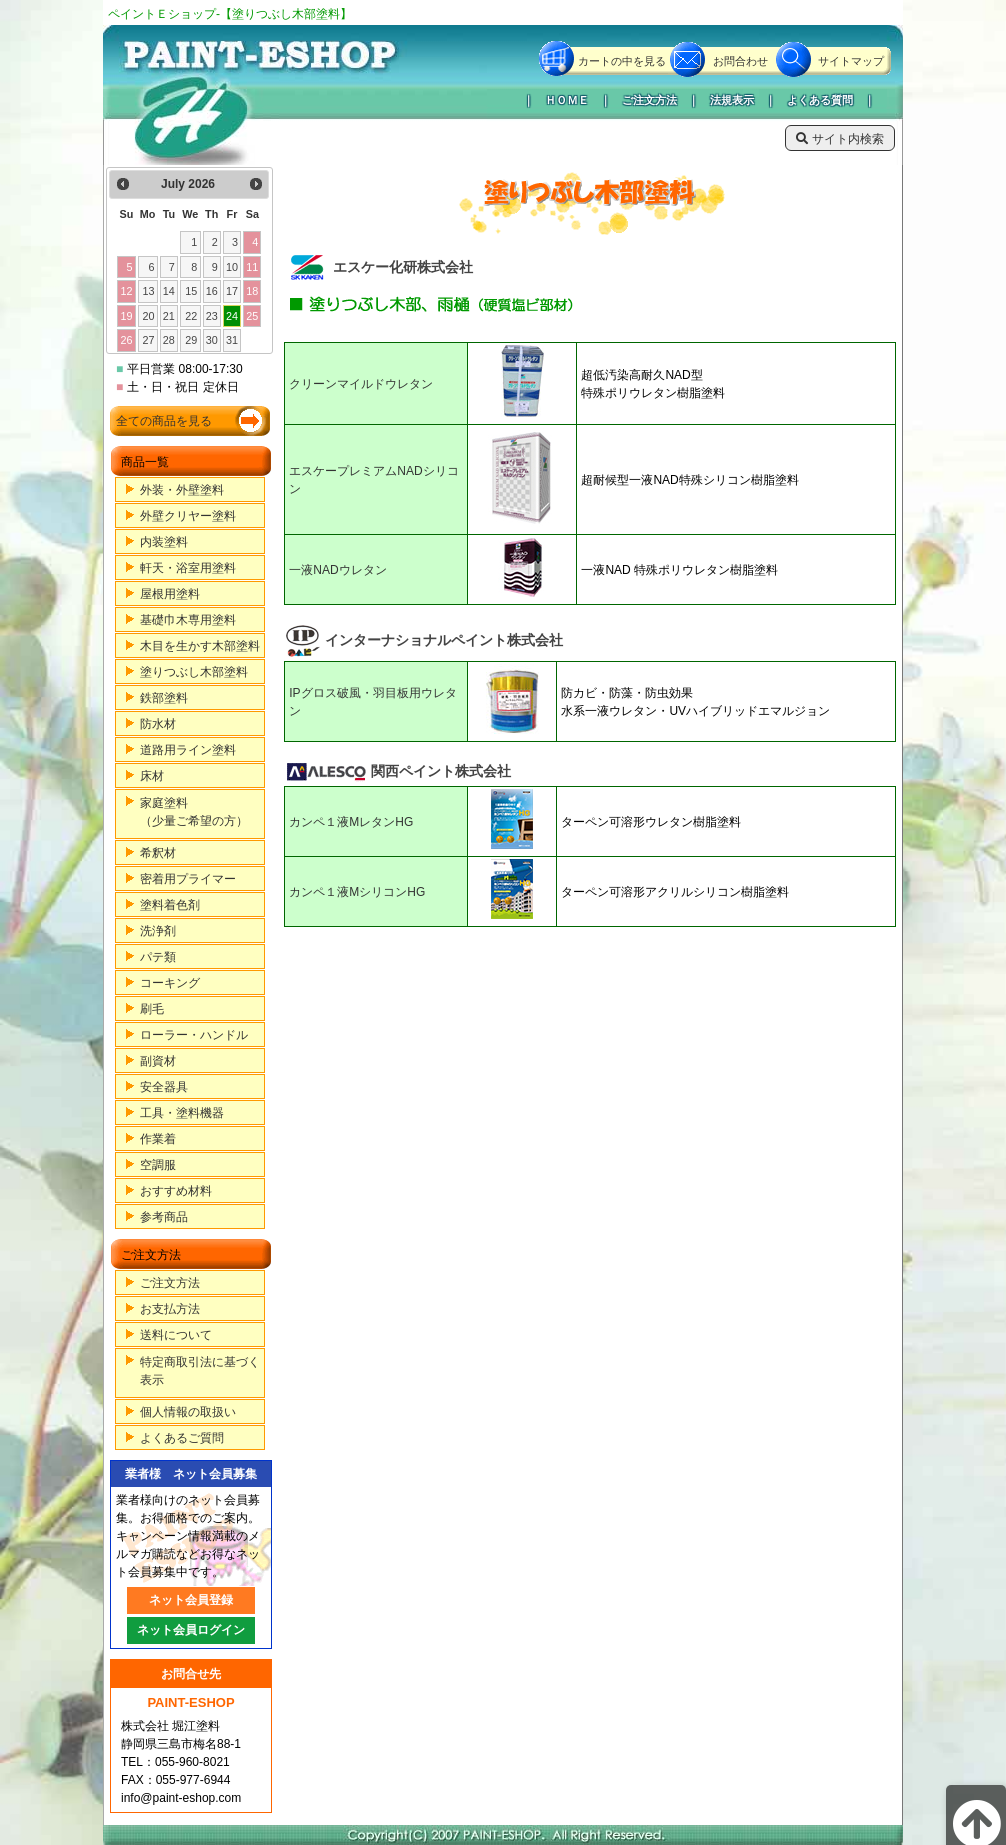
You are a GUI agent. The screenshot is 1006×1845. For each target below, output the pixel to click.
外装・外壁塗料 (182, 490)
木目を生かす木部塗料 (200, 646)
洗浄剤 (158, 931)
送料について (176, 1335)
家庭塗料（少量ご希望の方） (194, 812)
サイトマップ (851, 61)
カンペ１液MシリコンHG (357, 892)
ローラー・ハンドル (194, 1035)
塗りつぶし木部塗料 (194, 672)
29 (191, 340)
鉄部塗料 (164, 698)
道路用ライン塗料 (188, 750)
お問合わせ (740, 61)
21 (169, 316)
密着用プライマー (188, 879)
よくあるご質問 (182, 1438)
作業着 (158, 1139)
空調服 (158, 1165)
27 (149, 340)
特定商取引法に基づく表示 (200, 1371)
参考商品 (164, 1217)
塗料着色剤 (170, 905)
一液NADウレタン (337, 570)
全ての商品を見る (164, 421)
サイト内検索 (839, 139)
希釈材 (158, 853)
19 (126, 316)
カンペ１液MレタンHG (351, 822)
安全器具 (164, 1087)
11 (252, 267)
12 (126, 291)
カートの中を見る (622, 61)
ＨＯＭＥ (567, 100)
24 (232, 316)
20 (149, 316)
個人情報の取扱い (188, 1412)
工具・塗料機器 (182, 1113)
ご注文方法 (649, 100)
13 (149, 291)
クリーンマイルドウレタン (361, 384)
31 (232, 340)
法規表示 (732, 100)
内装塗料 (164, 542)
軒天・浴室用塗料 (188, 568)
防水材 (158, 724)
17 (232, 291)
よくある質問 (820, 100)
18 (252, 291)
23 (212, 316)
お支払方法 (170, 1309)
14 (169, 291)
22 (191, 316)
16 (212, 291)
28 (169, 340)
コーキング (170, 983)
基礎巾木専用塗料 (188, 620)
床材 (152, 776)
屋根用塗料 (170, 594)
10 (232, 267)
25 (252, 316)
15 (191, 291)
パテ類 (158, 957)
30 (212, 340)
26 (126, 340)
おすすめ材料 (176, 1191)
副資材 (158, 1061)
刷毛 (152, 1009)
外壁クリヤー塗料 (188, 516)
